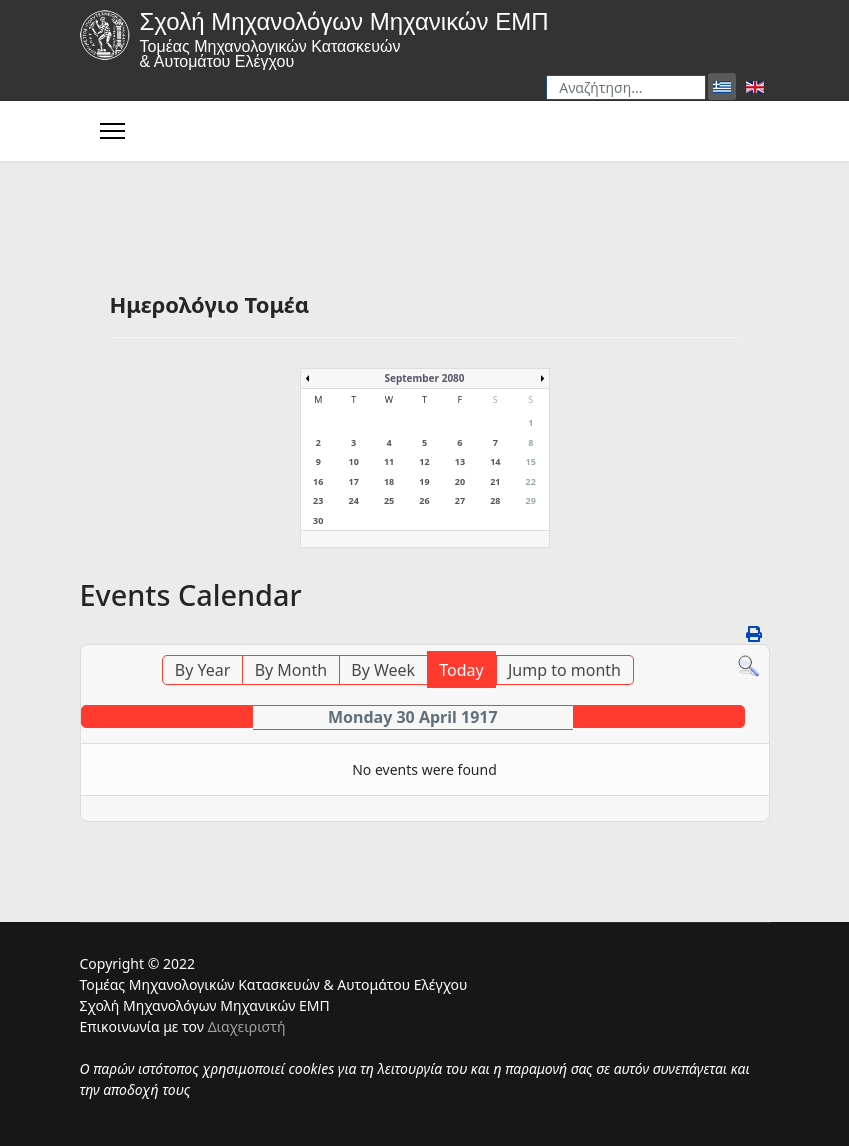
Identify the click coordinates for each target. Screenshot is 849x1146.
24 (353, 500)
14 (495, 461)
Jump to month (564, 670)
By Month (291, 670)
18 (389, 481)
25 (389, 500)
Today (461, 670)
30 (318, 520)
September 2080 (424, 378)
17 (353, 481)
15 (531, 461)
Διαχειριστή (247, 1026)
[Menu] (112, 131)
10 (353, 461)
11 (389, 461)
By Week (383, 670)
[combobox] (626, 87)
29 (531, 500)
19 (424, 481)
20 (460, 481)
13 (460, 461)
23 (318, 500)
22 (531, 481)
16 (318, 481)
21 (495, 481)
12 (424, 461)
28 (495, 500)
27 (460, 500)
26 (424, 500)
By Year (203, 670)
